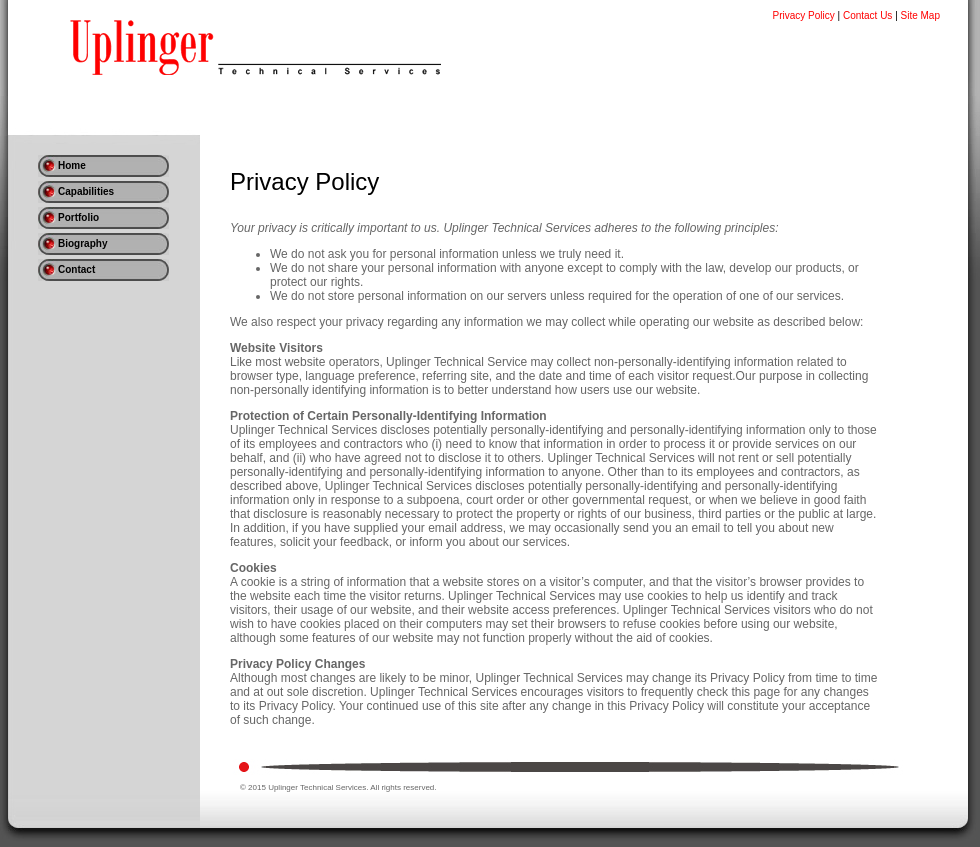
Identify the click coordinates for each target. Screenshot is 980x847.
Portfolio (78, 217)
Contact (76, 269)
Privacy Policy (804, 15)
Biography (82, 243)
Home (72, 165)
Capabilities (86, 191)
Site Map (920, 15)
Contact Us (867, 15)
